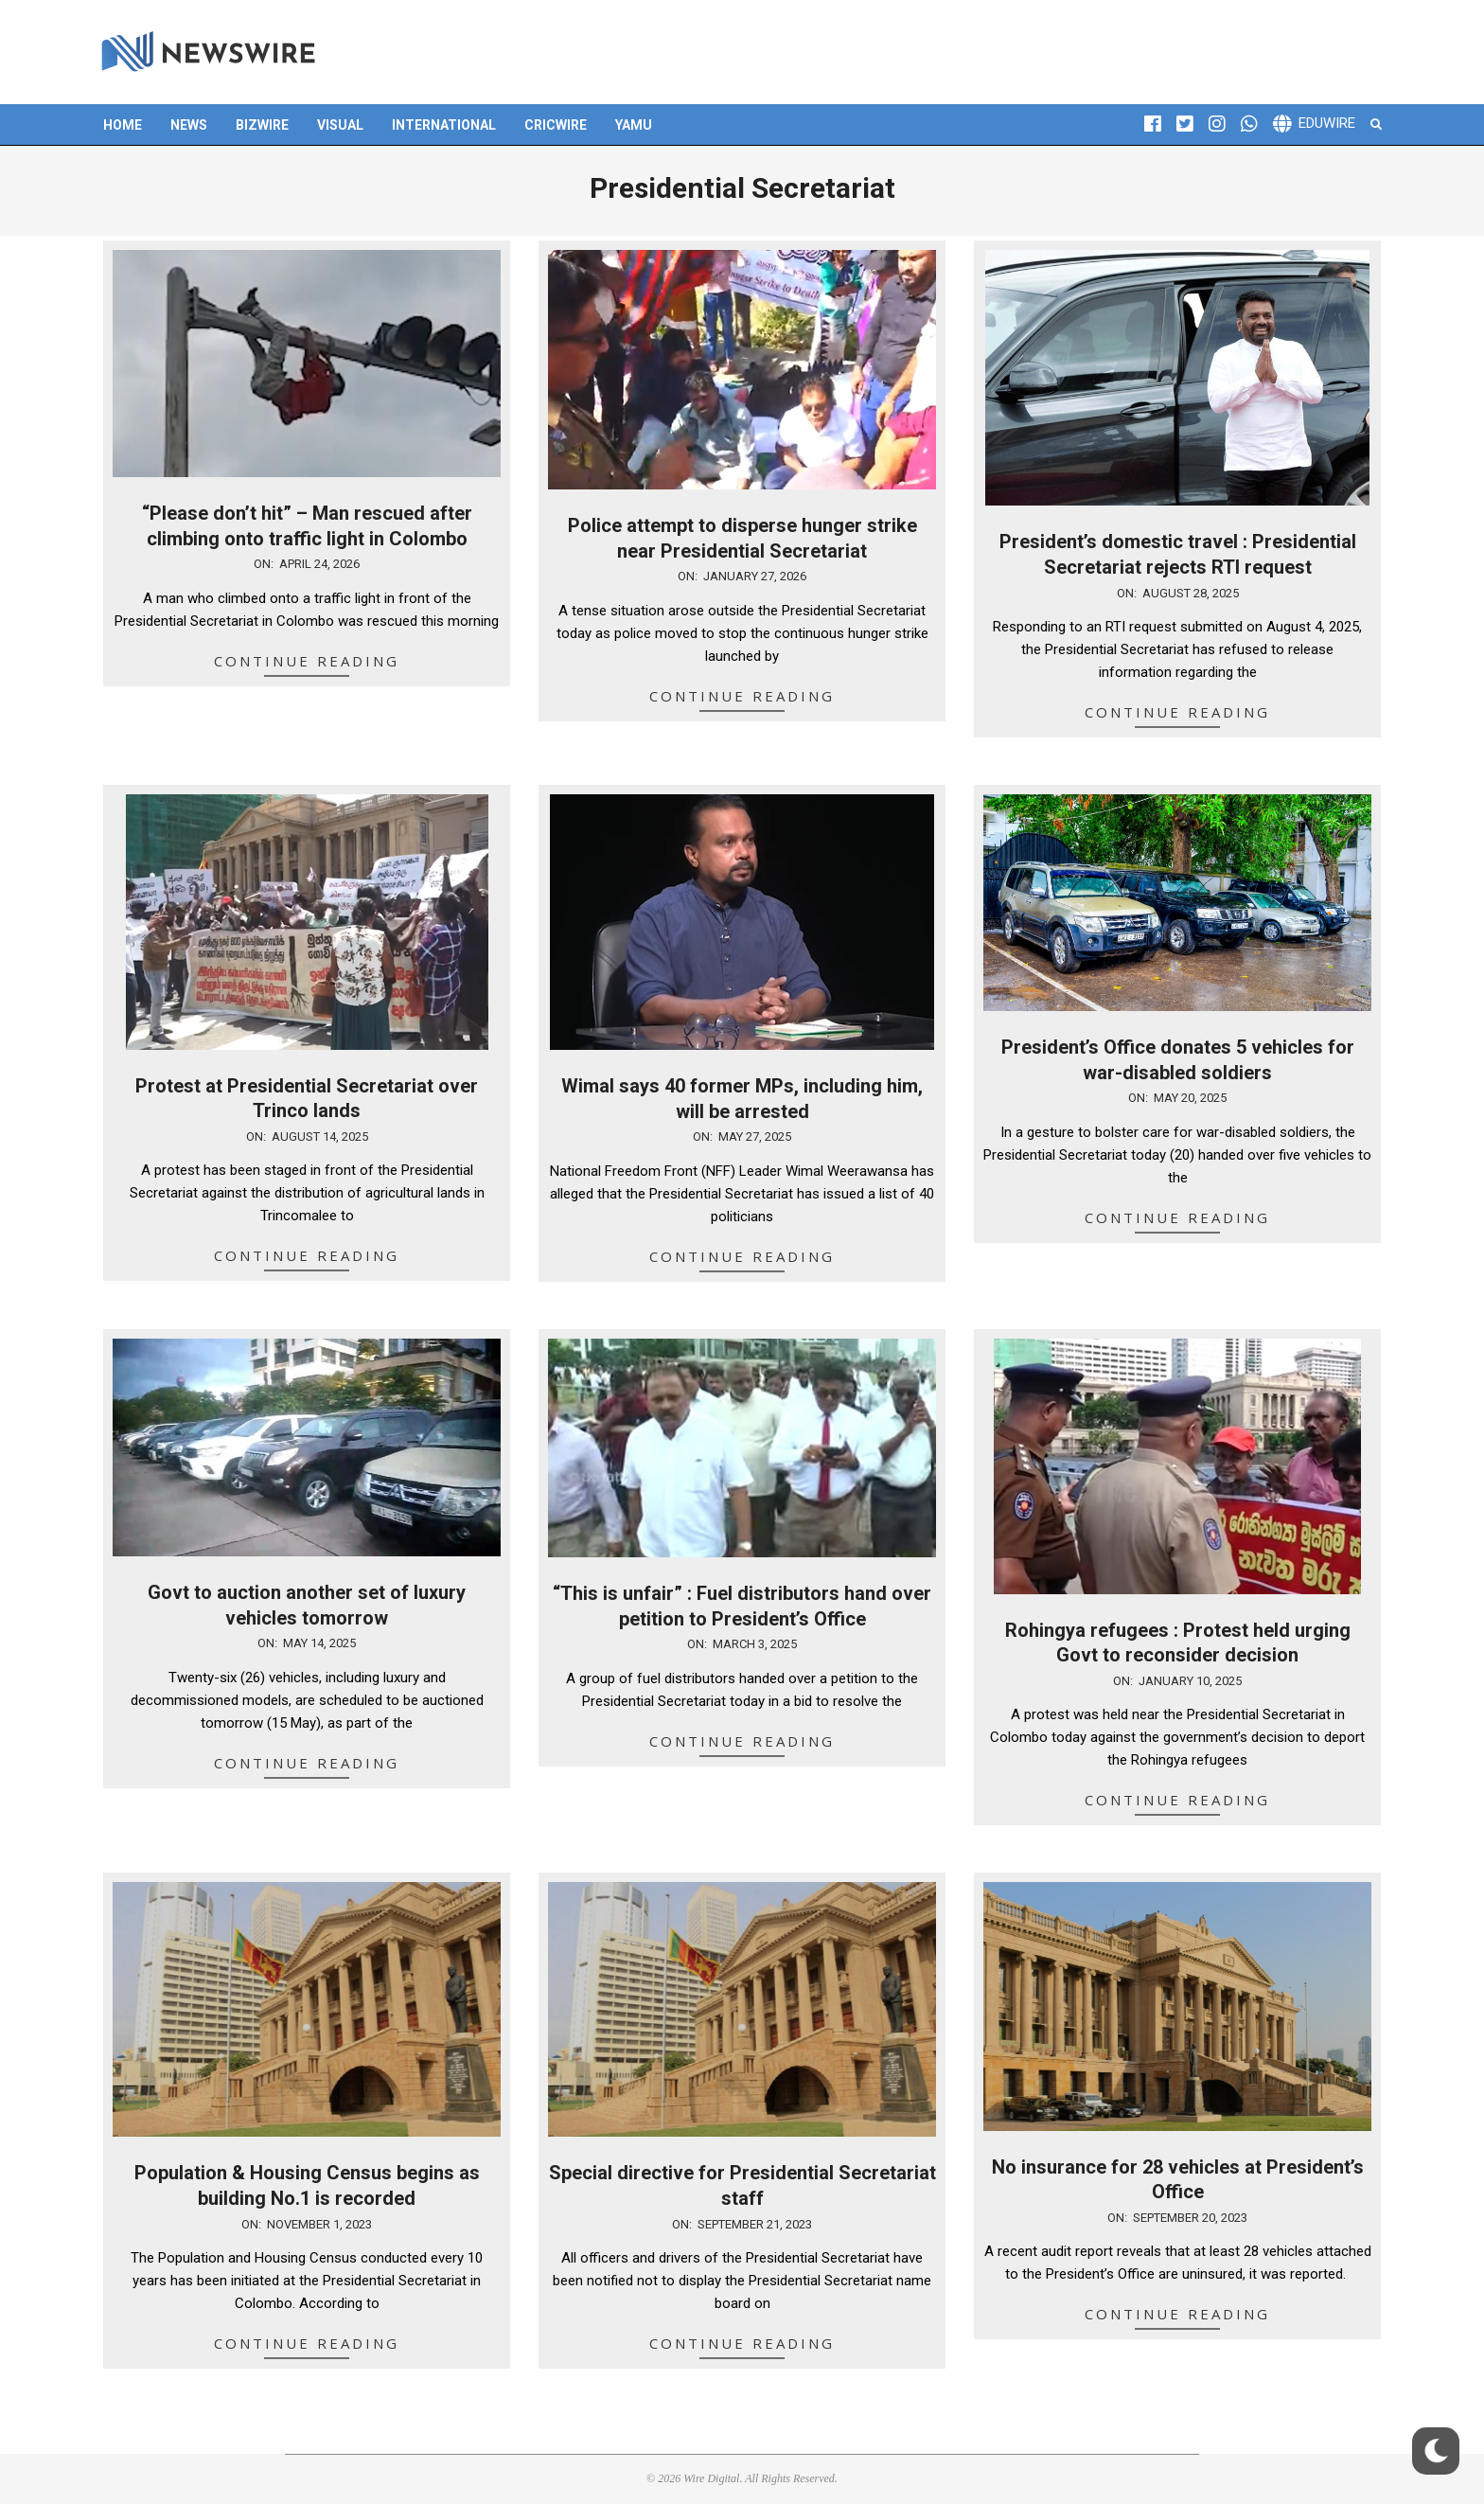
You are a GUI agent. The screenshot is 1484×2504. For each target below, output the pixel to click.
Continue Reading (306, 660)
